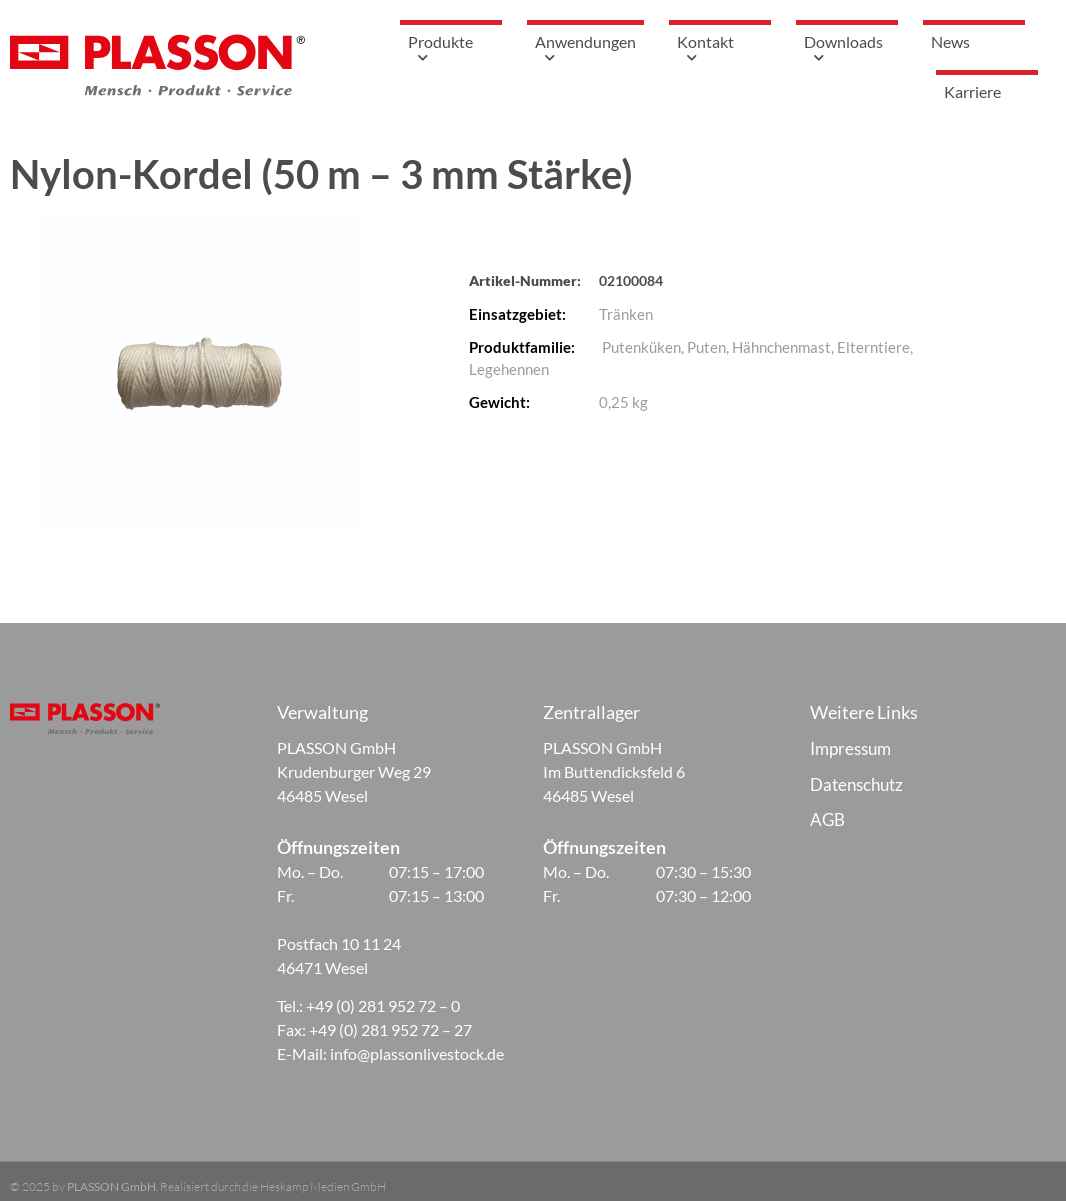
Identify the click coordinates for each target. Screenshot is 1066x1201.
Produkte (466, 51)
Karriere (986, 91)
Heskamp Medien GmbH (323, 1186)
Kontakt (735, 51)
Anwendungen (600, 51)
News (965, 41)
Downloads (862, 51)
